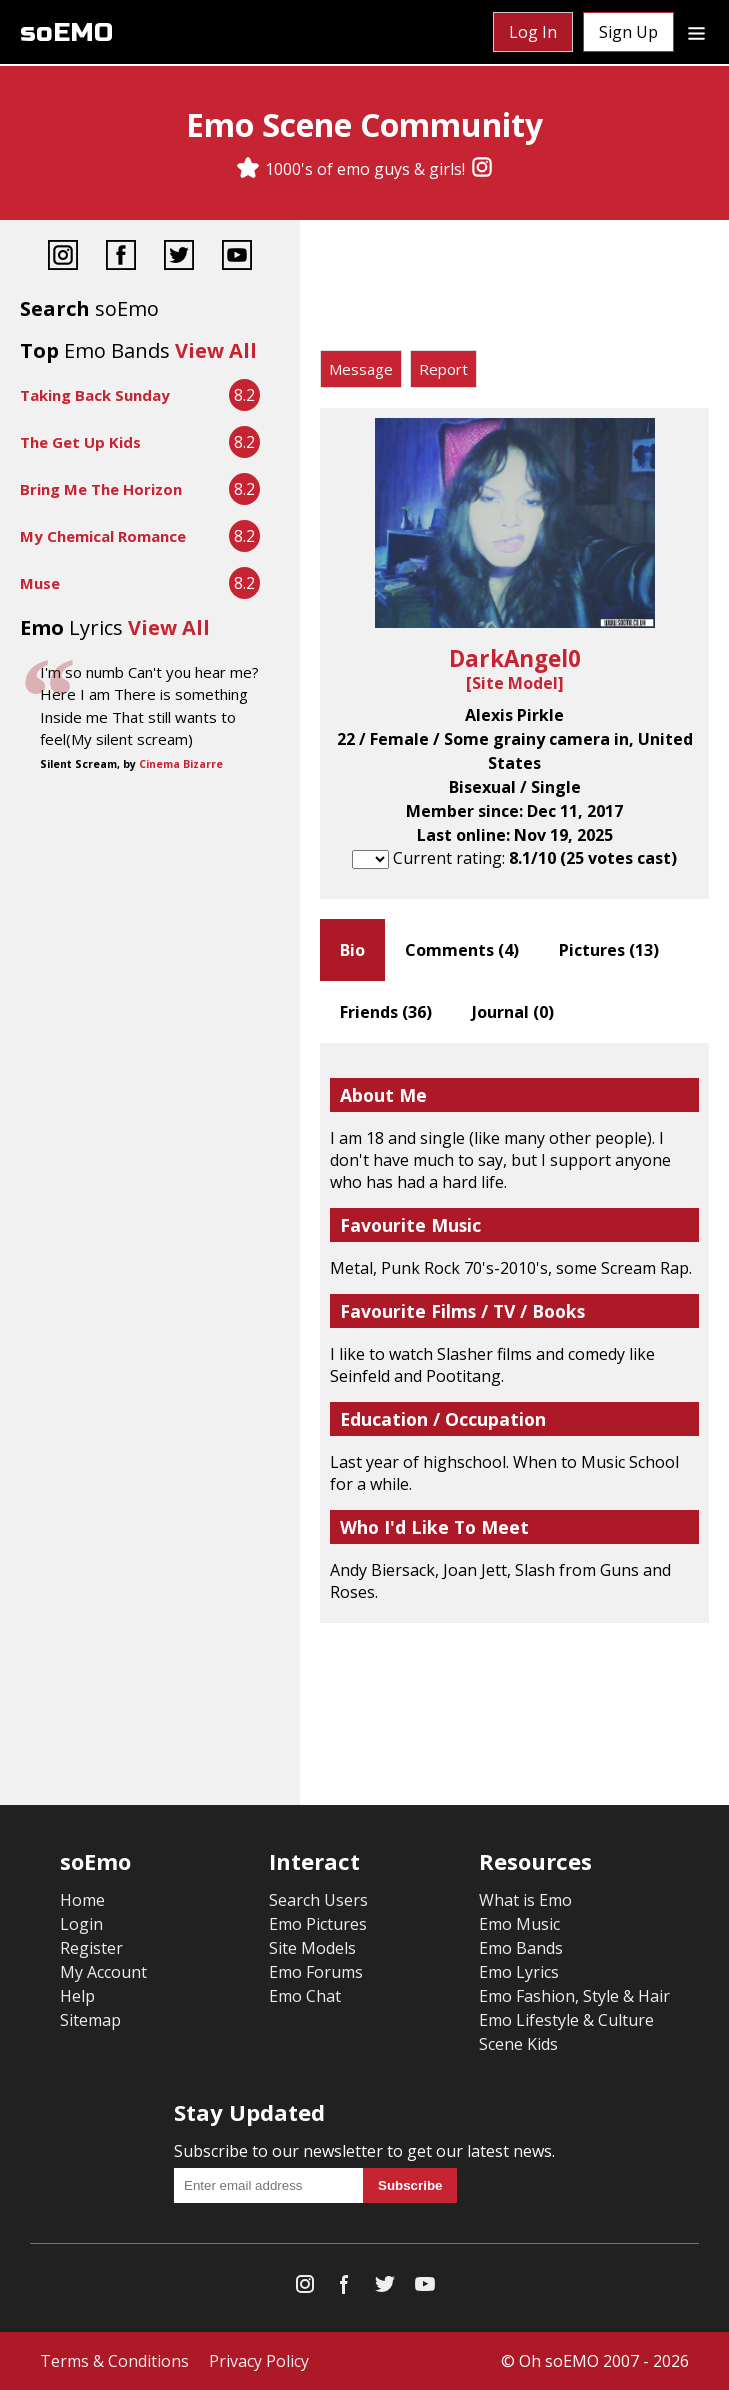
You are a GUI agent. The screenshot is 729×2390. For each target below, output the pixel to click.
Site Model (515, 683)
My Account (103, 1972)
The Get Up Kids (80, 442)
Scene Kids (518, 2044)
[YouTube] (237, 257)
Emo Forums (316, 1972)
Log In (533, 32)
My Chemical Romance (103, 536)
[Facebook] (121, 257)
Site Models (312, 1948)
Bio (352, 950)
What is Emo (525, 1900)
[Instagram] (482, 169)
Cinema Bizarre (181, 764)
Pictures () (609, 950)
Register (91, 1948)
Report (443, 369)
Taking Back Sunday (95, 395)
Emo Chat (305, 1996)
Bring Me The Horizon (101, 489)
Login (81, 1924)
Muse (40, 583)
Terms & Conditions (114, 2361)
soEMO (66, 32)
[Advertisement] (514, 290)
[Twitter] (179, 257)
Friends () (386, 1012)
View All (216, 350)
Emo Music (519, 1924)
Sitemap (90, 2020)
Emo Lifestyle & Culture (566, 2020)
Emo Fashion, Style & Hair (574, 1996)
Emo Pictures (318, 1924)
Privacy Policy (259, 2361)
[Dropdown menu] (696, 32)
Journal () (513, 1012)
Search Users (318, 1900)
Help (77, 1996)
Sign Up (628, 32)
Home (82, 1900)
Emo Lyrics (519, 1972)
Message (361, 369)
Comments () (462, 950)
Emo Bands (521, 1948)
